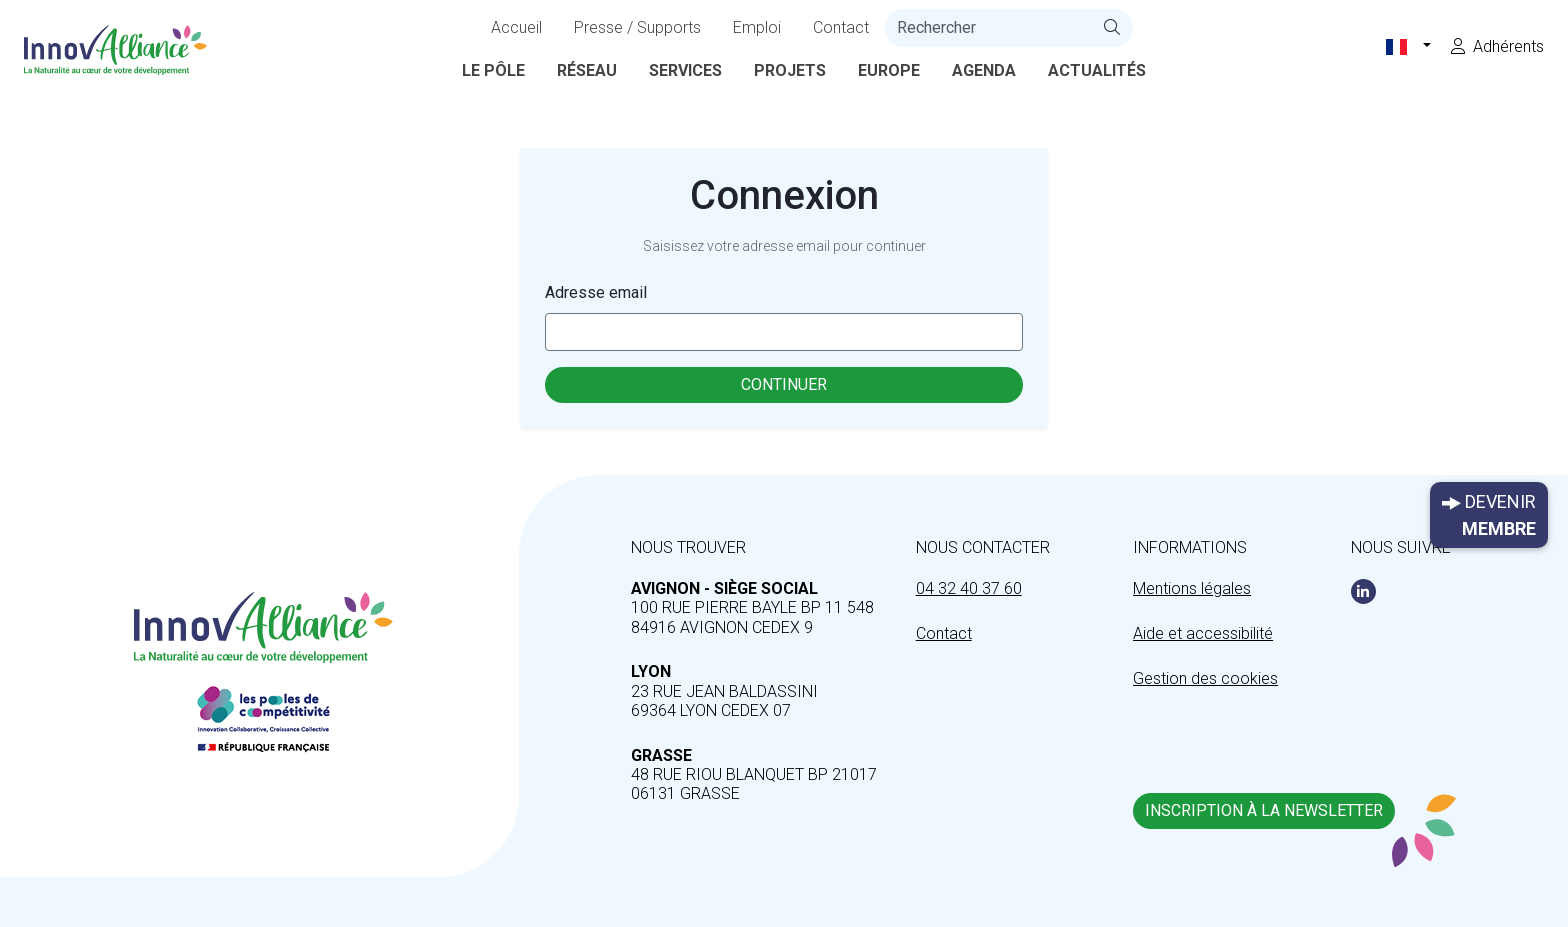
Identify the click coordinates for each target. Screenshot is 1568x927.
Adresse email (596, 292)
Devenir (1489, 516)
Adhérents (1497, 46)
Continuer (784, 384)
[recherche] (988, 28)
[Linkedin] (1363, 591)
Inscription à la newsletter (1264, 810)
